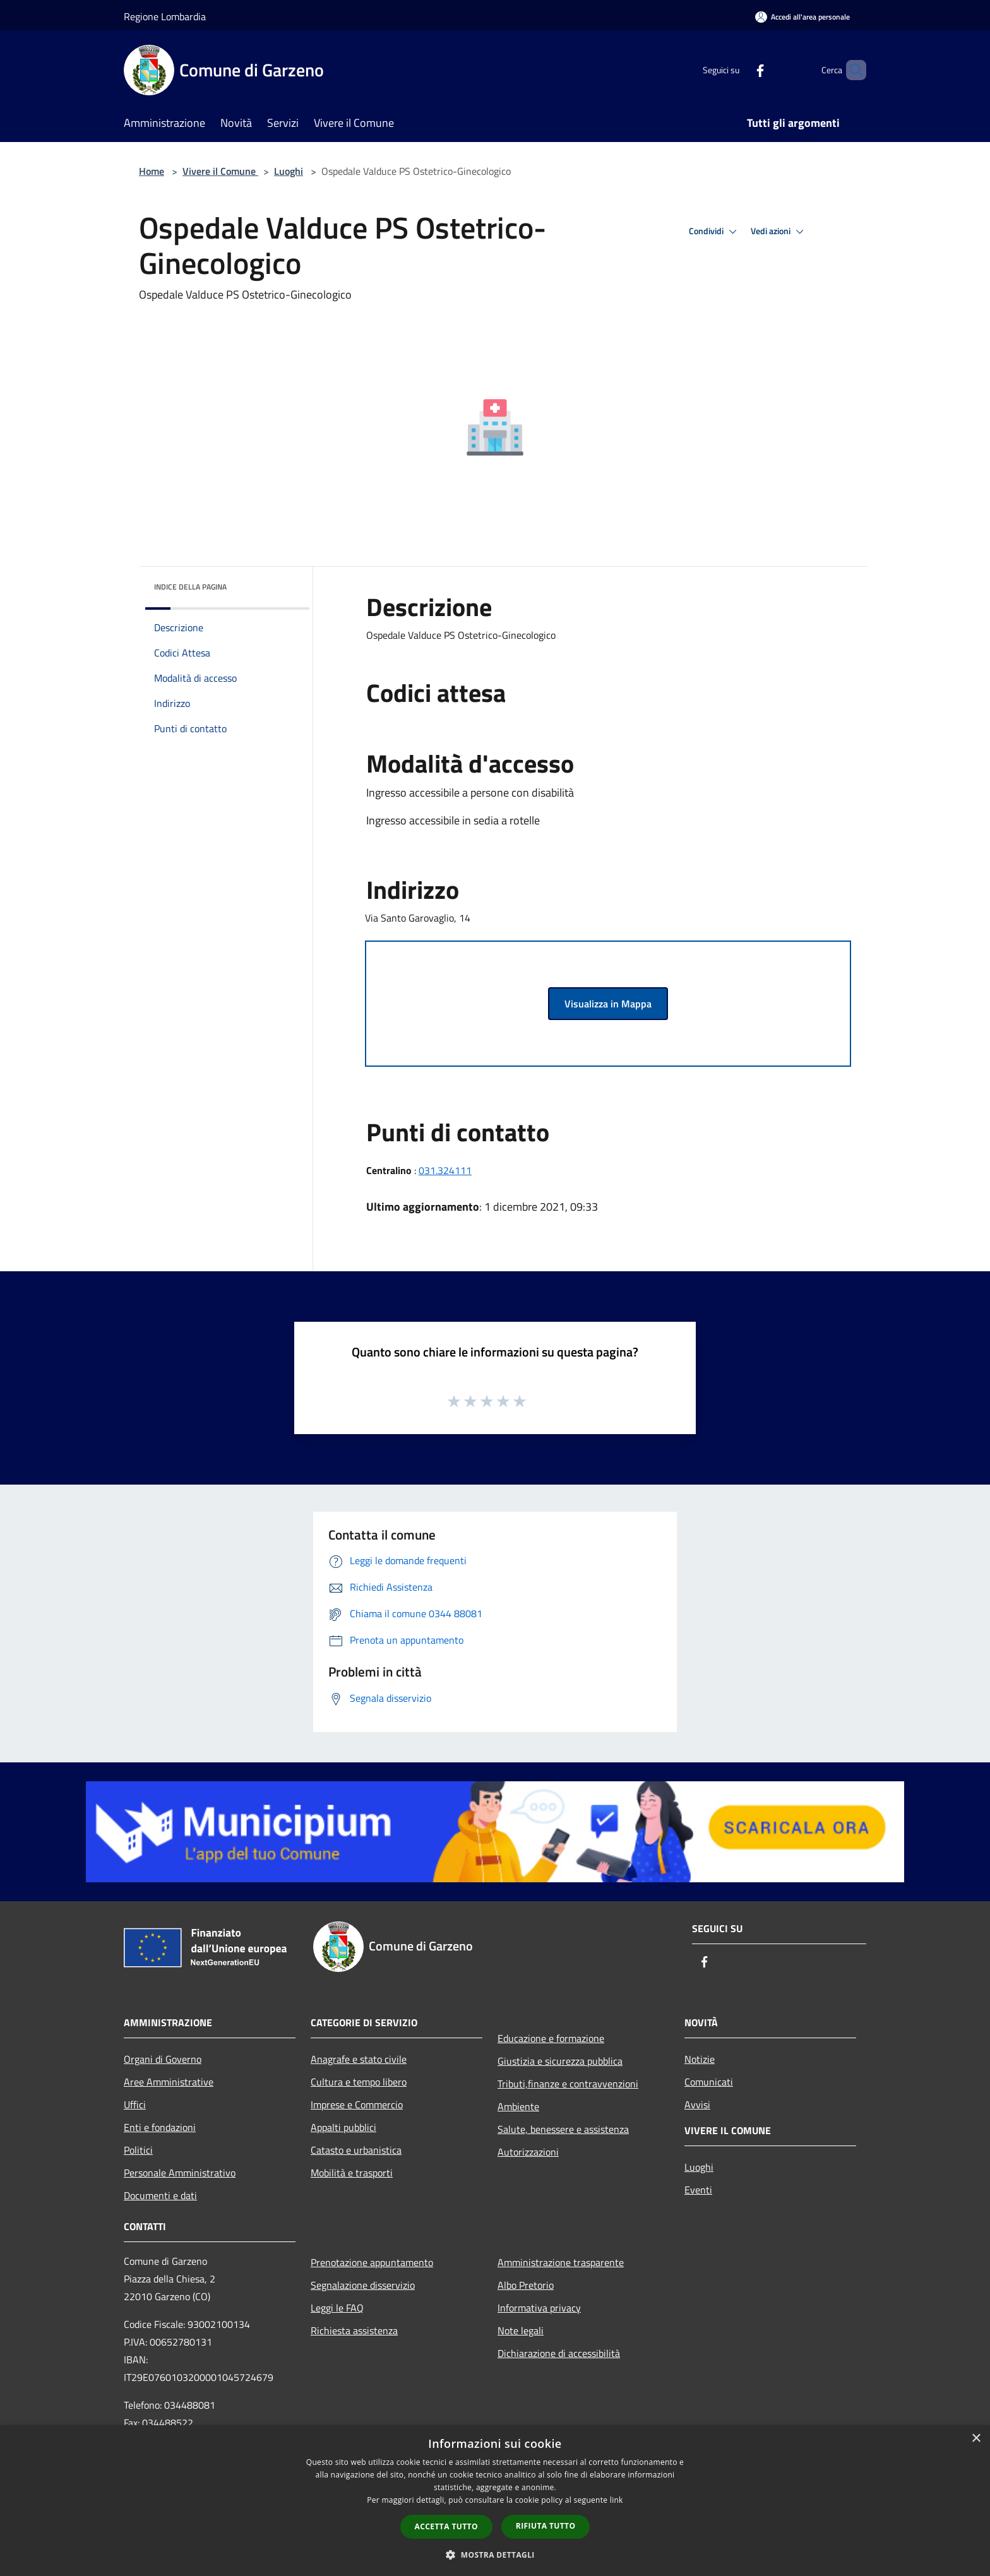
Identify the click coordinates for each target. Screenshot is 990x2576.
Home (151, 171)
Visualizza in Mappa (608, 1003)
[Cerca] (851, 70)
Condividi (715, 231)
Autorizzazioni (528, 2151)
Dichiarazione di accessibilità (559, 2353)
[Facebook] (738, 69)
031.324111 (445, 1170)
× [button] (976, 2438)
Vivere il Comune (220, 171)
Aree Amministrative (168, 2081)
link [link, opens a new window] (616, 2500)
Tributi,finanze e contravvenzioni (568, 2083)
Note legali (521, 2330)
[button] (495, 2554)
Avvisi (697, 2104)
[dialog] (495, 2500)
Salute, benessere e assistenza (563, 2129)
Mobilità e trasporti (352, 2172)
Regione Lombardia (165, 16)
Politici (138, 2150)
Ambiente (518, 2106)
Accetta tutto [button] (446, 2526)
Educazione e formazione (551, 2038)
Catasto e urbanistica (356, 2150)
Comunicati (708, 2081)
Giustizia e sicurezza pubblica (560, 2061)
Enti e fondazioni (160, 2127)
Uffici (135, 2104)
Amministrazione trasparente (561, 2262)
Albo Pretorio (526, 2285)
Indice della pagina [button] (190, 587)
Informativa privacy (539, 2307)
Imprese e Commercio (357, 2104)
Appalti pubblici (343, 2127)
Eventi (698, 2189)
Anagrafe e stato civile (359, 2059)
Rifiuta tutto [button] (546, 2525)
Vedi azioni (779, 231)
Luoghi (288, 171)
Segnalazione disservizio (363, 2285)
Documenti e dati (160, 2195)
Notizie (699, 2059)
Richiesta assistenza (354, 2330)
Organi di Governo (162, 2059)
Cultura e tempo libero (359, 2081)
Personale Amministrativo (180, 2172)
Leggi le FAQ (337, 2307)
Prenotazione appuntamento (372, 2262)
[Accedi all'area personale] (802, 17)
